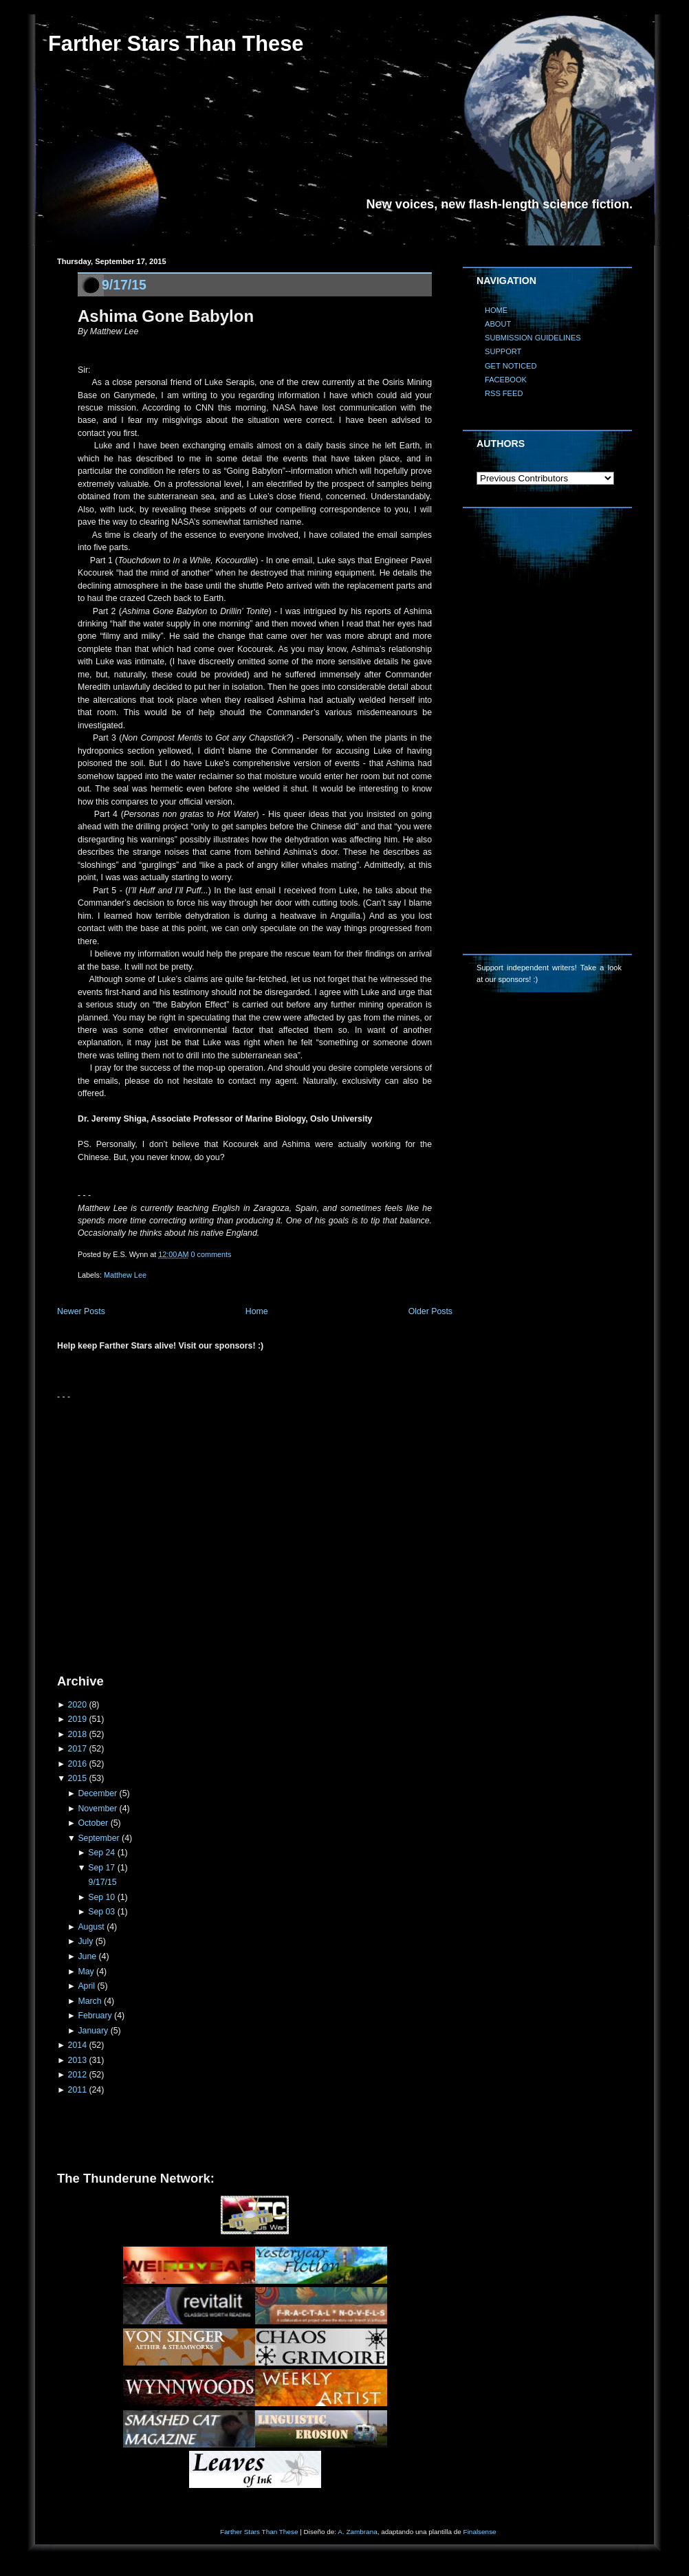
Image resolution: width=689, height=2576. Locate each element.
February (94, 2015)
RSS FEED (504, 393)
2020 (77, 1705)
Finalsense (479, 2531)
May (86, 1971)
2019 (77, 1719)
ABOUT (498, 324)
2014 (77, 2045)
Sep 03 (101, 1912)
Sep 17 (101, 1868)
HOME (496, 310)
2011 (77, 2090)
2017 (77, 1749)
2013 (77, 2060)
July (85, 1941)
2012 (77, 2075)
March (89, 2001)
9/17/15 (124, 284)
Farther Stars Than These (175, 44)
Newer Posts (81, 1311)
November (97, 1808)
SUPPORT (503, 351)
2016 (77, 1764)
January (93, 2030)
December (97, 1793)
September (98, 1838)
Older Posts (430, 1311)
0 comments (211, 1254)
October (93, 1823)
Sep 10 (101, 1897)
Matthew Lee (125, 1275)
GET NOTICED (511, 366)
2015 (77, 1778)
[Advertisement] (129, 1532)
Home (256, 1311)
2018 (77, 1734)
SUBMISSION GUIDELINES (533, 338)
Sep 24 (101, 1852)
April (86, 1986)
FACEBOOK (506, 379)
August (91, 1927)
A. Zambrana (357, 2531)
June (87, 1956)
